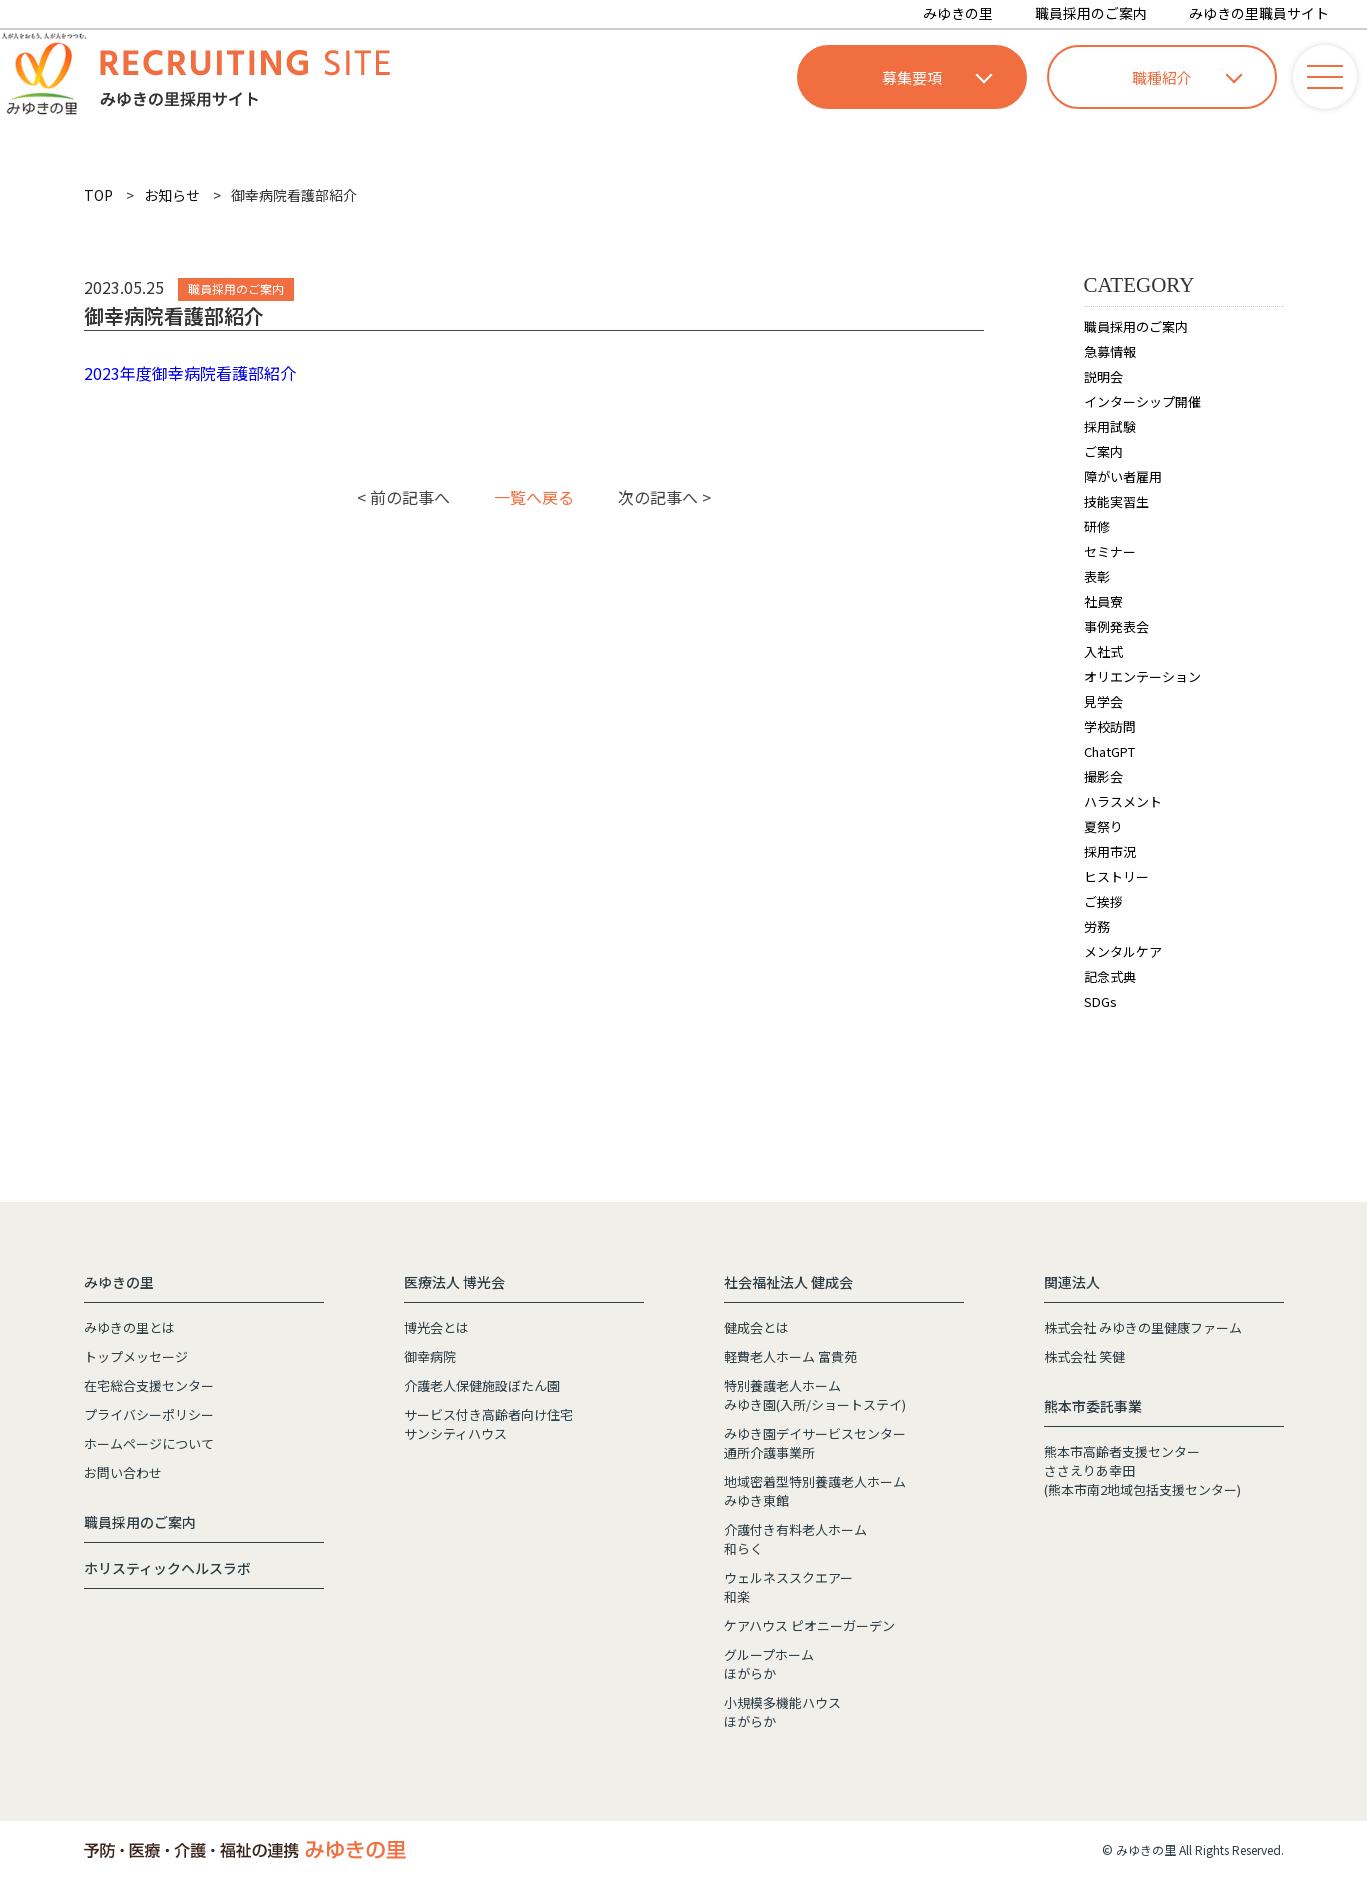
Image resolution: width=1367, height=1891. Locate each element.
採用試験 (1110, 426)
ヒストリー (1116, 876)
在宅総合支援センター (149, 1385)
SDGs (1100, 1001)
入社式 (1103, 651)
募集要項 (937, 77)
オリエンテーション (1142, 676)
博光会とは (436, 1327)
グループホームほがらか (769, 1664)
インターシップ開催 (1142, 401)
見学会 (1103, 701)
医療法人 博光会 (454, 1282)
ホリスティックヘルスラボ (167, 1568)
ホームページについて (149, 1443)
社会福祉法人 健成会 (788, 1282)
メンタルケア (1123, 951)
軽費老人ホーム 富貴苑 (790, 1356)
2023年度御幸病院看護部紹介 (190, 373)
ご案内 (1103, 451)
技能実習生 (1116, 501)
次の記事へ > (664, 497)
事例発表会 (1116, 626)
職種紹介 (1187, 77)
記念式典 (1110, 976)
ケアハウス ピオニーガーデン (809, 1625)
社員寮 (1103, 601)
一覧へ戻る (534, 497)
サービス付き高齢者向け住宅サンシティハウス (488, 1424)
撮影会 (1103, 776)
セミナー (1110, 551)
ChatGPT (1109, 751)
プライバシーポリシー (149, 1414)
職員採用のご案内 (1091, 13)
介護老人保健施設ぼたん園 (482, 1385)
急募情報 (1110, 351)
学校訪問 (1110, 726)
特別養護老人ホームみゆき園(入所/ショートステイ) (815, 1395)
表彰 (1097, 576)
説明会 (1103, 376)
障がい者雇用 (1123, 476)
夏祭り (1103, 826)
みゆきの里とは (129, 1327)
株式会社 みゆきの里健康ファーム (1143, 1327)
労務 (1097, 926)
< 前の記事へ (403, 497)
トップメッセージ (136, 1356)
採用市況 (1110, 851)
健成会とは (756, 1327)
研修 (1097, 526)
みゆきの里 (958, 13)
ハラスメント (1123, 801)
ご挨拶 (1103, 901)
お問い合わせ (123, 1472)
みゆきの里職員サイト (1259, 13)
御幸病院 (430, 1356)
